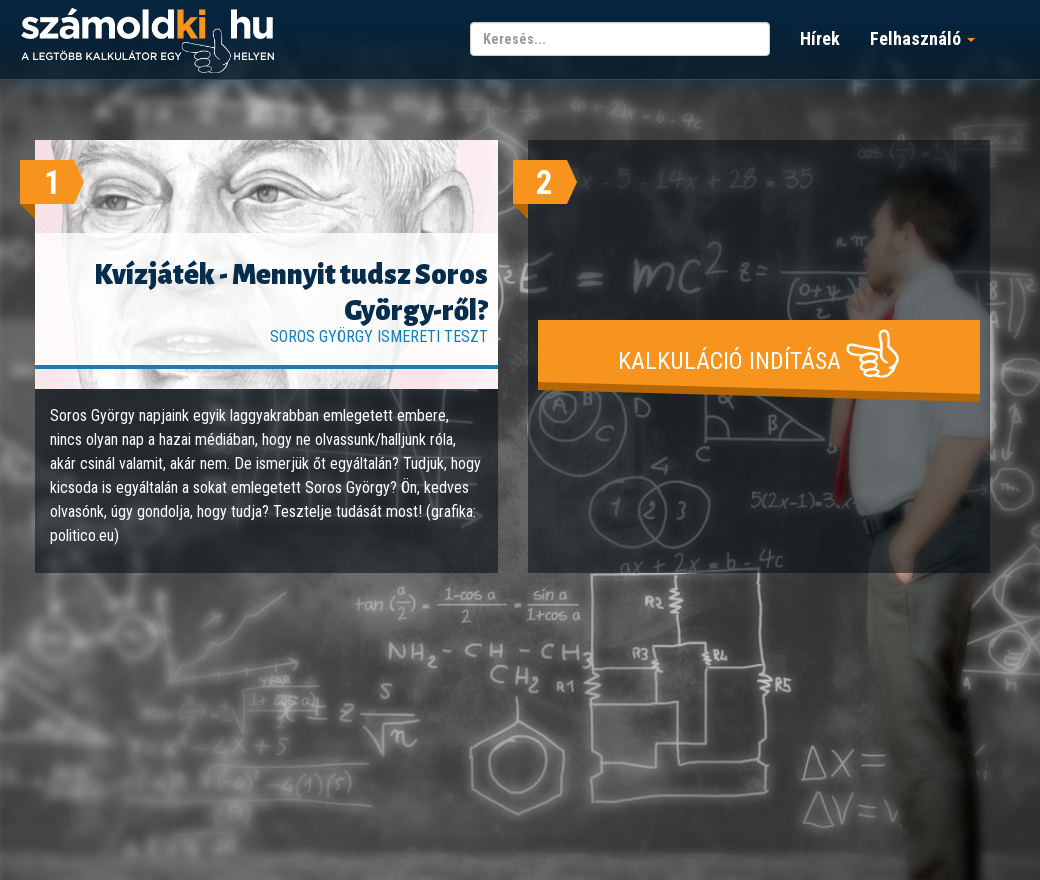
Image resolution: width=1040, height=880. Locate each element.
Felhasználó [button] (922, 38)
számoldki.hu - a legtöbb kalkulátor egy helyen (147, 41)
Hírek (820, 38)
